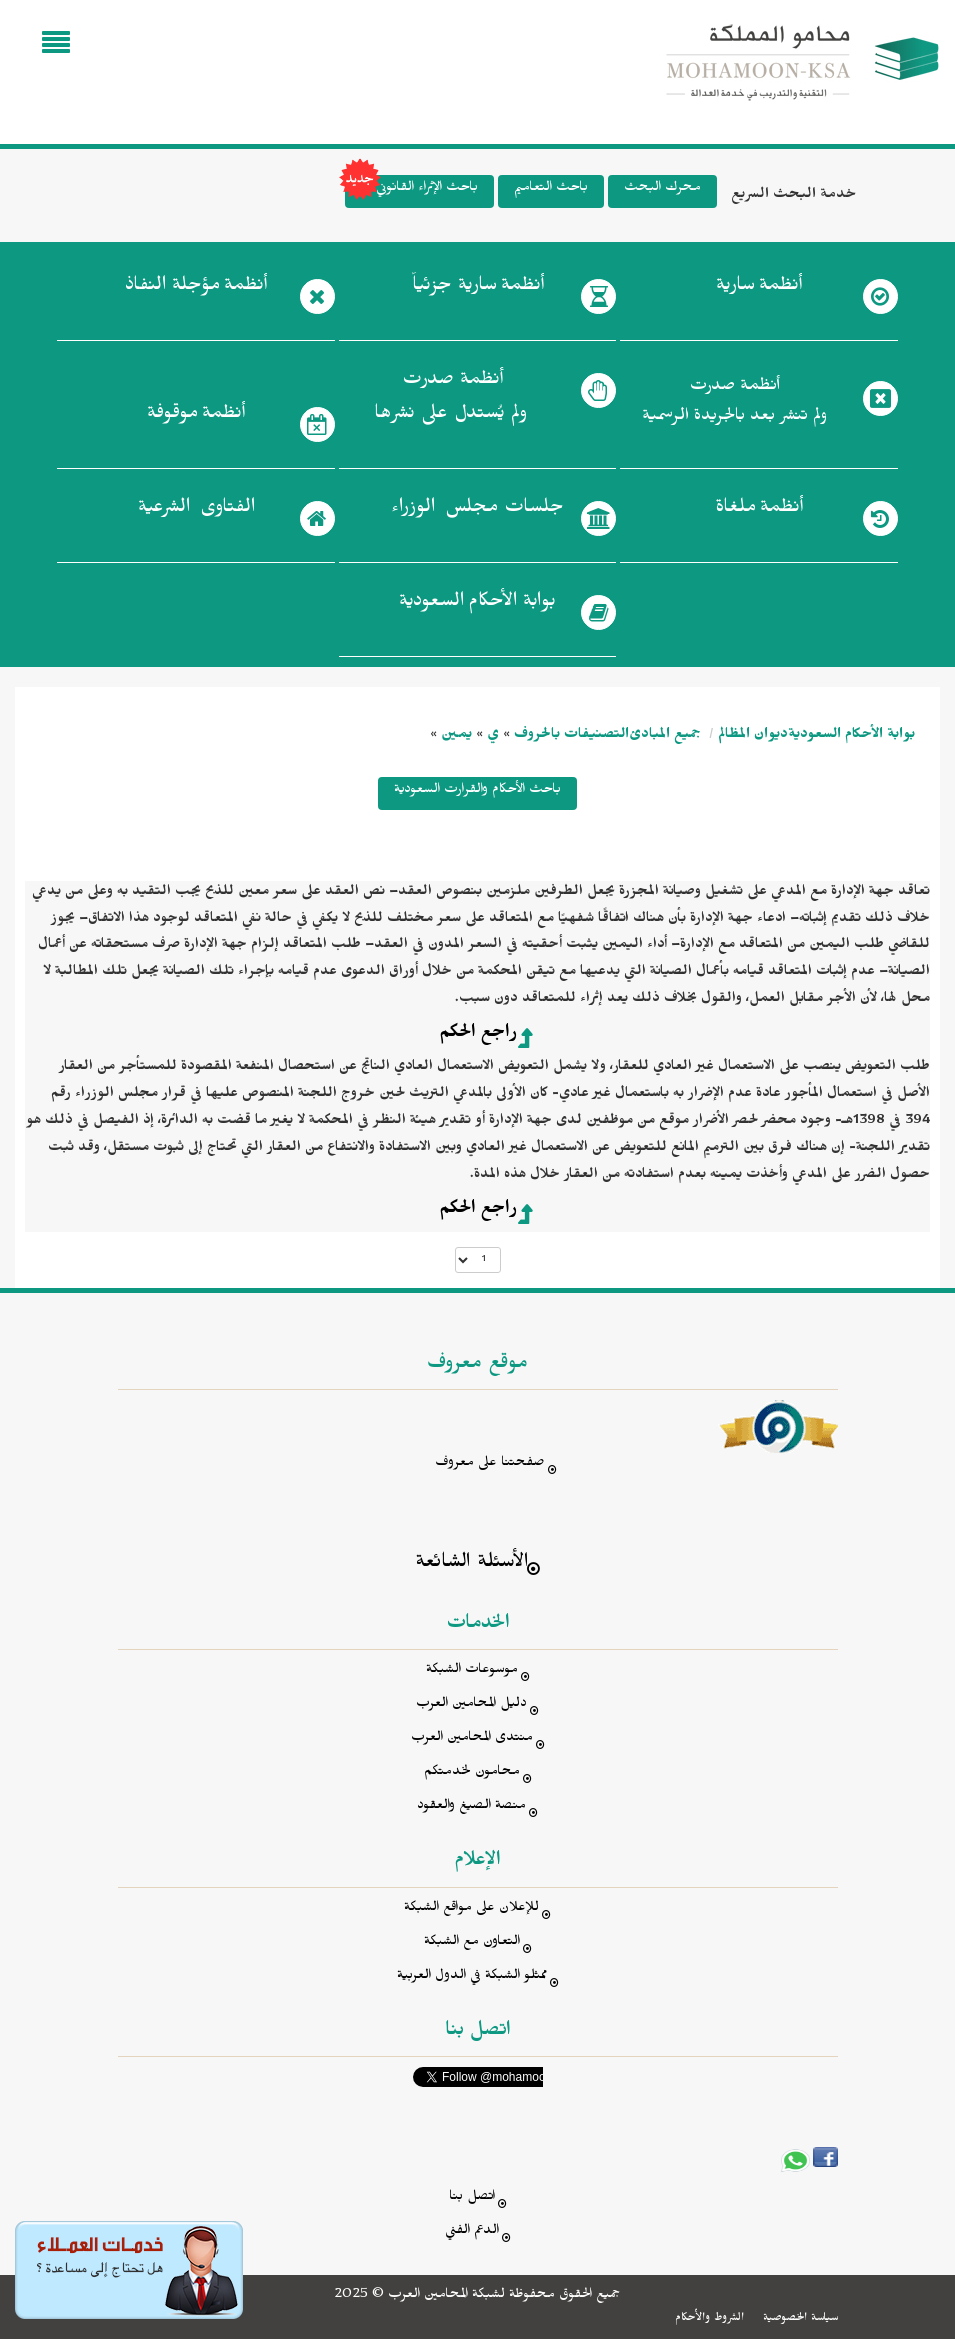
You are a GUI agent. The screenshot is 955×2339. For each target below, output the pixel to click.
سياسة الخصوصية (800, 2319)
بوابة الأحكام (477, 605)
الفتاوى (196, 511)
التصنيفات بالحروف (571, 736)
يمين (456, 736)
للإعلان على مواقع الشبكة (471, 1909)
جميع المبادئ (665, 736)
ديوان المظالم (753, 736)
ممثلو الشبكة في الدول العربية (472, 1977)
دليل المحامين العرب (471, 1705)
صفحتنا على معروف (490, 1464)
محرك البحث (662, 189)
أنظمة (759, 289)
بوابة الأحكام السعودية (851, 736)
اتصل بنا (472, 2198)
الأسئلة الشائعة (471, 1564)
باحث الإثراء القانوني (411, 191)
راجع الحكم (478, 1035)
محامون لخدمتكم (472, 1773)
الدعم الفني (472, 2232)
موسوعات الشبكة (472, 1671)
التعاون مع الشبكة (472, 1943)
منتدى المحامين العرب (472, 1739)
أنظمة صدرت (450, 402)
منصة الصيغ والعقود (471, 1807)
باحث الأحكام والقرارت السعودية (477, 791)
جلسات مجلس (477, 511)
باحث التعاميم (551, 189)
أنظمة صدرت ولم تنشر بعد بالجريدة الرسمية (734, 403)
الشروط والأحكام (709, 2319)
